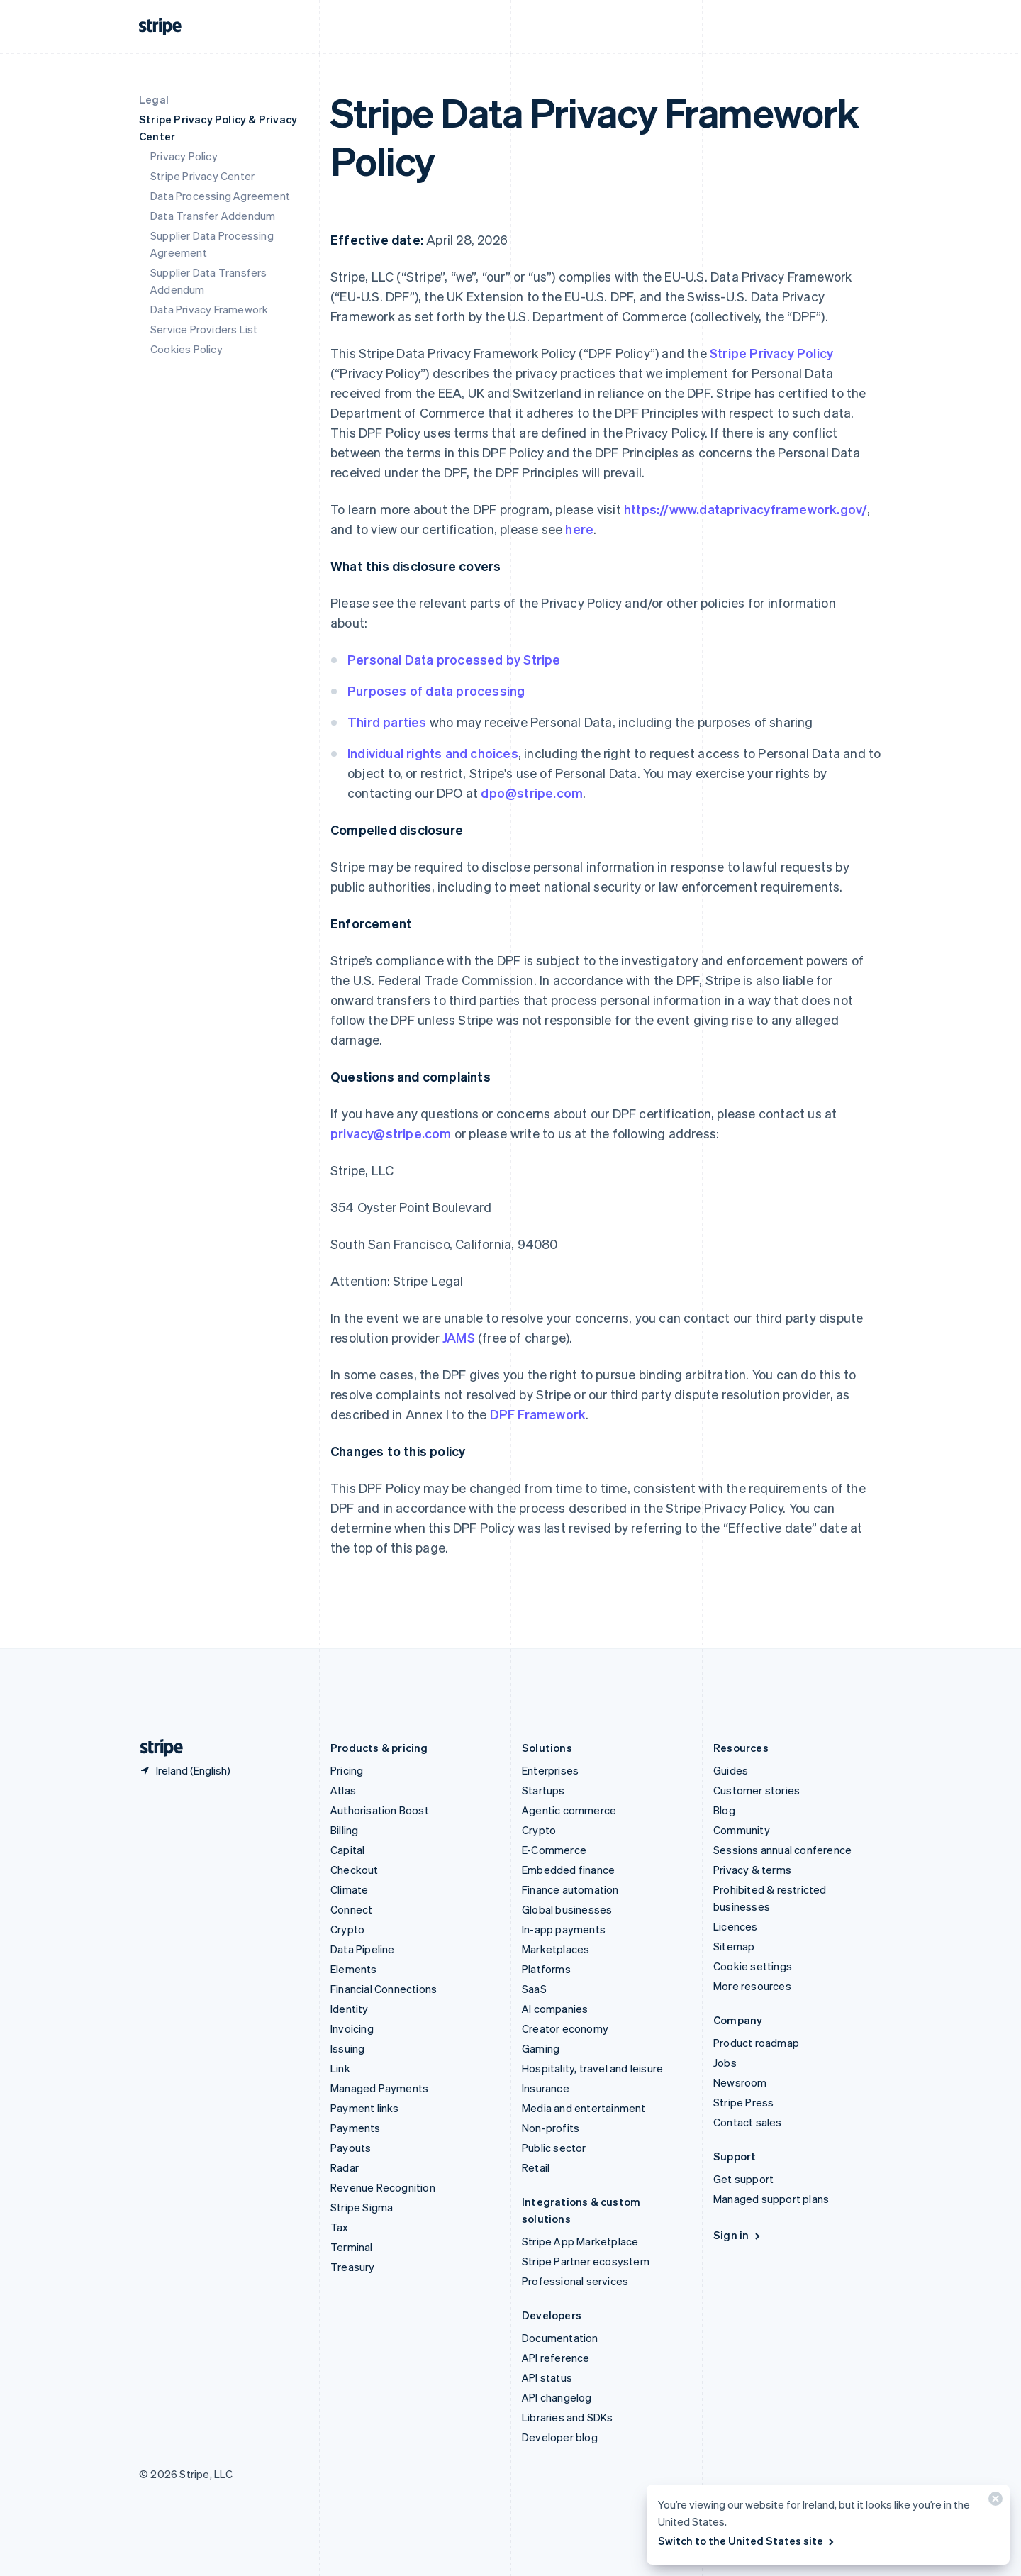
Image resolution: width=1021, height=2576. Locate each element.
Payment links (364, 2108)
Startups (543, 1790)
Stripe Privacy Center (202, 176)
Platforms (546, 1969)
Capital (347, 1850)
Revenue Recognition (382, 2187)
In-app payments (564, 1929)
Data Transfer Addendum (212, 216)
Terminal (351, 2247)
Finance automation (570, 1889)
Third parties (387, 722)
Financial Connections (383, 1989)
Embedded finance (568, 1869)
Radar (344, 2167)
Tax (339, 2227)
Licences (735, 1926)
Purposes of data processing (436, 690)
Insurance (545, 2088)
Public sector (554, 2148)
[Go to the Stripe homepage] (156, 1748)
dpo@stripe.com (532, 792)
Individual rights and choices (432, 753)
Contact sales (747, 2122)
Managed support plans (771, 2199)
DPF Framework (536, 1414)
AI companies (555, 2009)
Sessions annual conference (782, 1850)
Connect (351, 1909)
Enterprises (550, 1770)
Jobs (725, 2062)
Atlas (343, 1790)
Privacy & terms (752, 1869)
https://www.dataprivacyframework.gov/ (745, 509)
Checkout (354, 1869)
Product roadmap (756, 2043)
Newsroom (740, 2082)
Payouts (350, 2148)
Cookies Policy (186, 349)
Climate (349, 1889)
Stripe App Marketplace (580, 2241)
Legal (154, 99)
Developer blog (560, 2437)
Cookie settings (752, 1966)
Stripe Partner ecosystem (585, 2261)
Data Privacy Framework (209, 309)
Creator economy (565, 2028)
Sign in (737, 2235)
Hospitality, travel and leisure (592, 2068)
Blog (724, 1810)
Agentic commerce (569, 1810)
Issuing (347, 2048)
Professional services (575, 2281)
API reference (556, 2357)
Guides (730, 1770)
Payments (355, 2128)
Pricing (346, 1770)
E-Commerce (554, 1850)
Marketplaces (555, 1949)
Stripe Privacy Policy (771, 353)
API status (547, 2377)
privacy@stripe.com (391, 1133)
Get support (743, 2179)
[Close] (993, 2502)
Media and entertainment (584, 2108)
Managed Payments (379, 2088)
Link (340, 2068)
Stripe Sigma (361, 2207)
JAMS (458, 1337)
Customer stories (756, 1790)
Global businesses (567, 1909)
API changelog (557, 2397)
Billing (344, 1830)
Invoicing (352, 2028)
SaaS (534, 1989)
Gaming (540, 2048)
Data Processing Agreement (220, 196)
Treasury (352, 2267)
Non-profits (550, 2128)
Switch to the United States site (747, 2540)
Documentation (560, 2338)
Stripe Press (743, 2102)
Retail (535, 2167)
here (579, 529)
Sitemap (733, 1946)
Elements (353, 1969)
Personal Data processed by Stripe (454, 659)
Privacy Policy (184, 156)
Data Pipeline (362, 1949)
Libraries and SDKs (567, 2417)
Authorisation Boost (379, 1810)
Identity (349, 2009)
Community (741, 1830)
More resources (752, 1986)
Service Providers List (203, 329)
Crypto (347, 1929)
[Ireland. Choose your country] (184, 1770)
